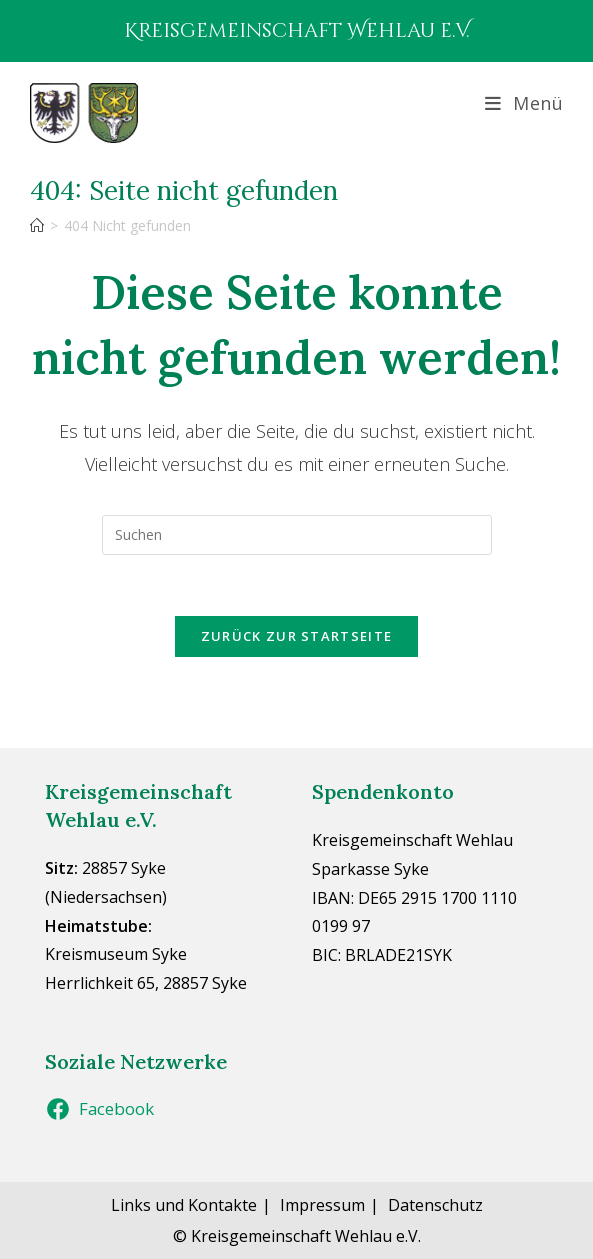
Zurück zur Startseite (296, 636)
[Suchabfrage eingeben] (297, 535)
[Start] (37, 225)
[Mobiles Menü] (524, 103)
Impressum (322, 1205)
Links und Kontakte (184, 1205)
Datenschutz (435, 1205)
